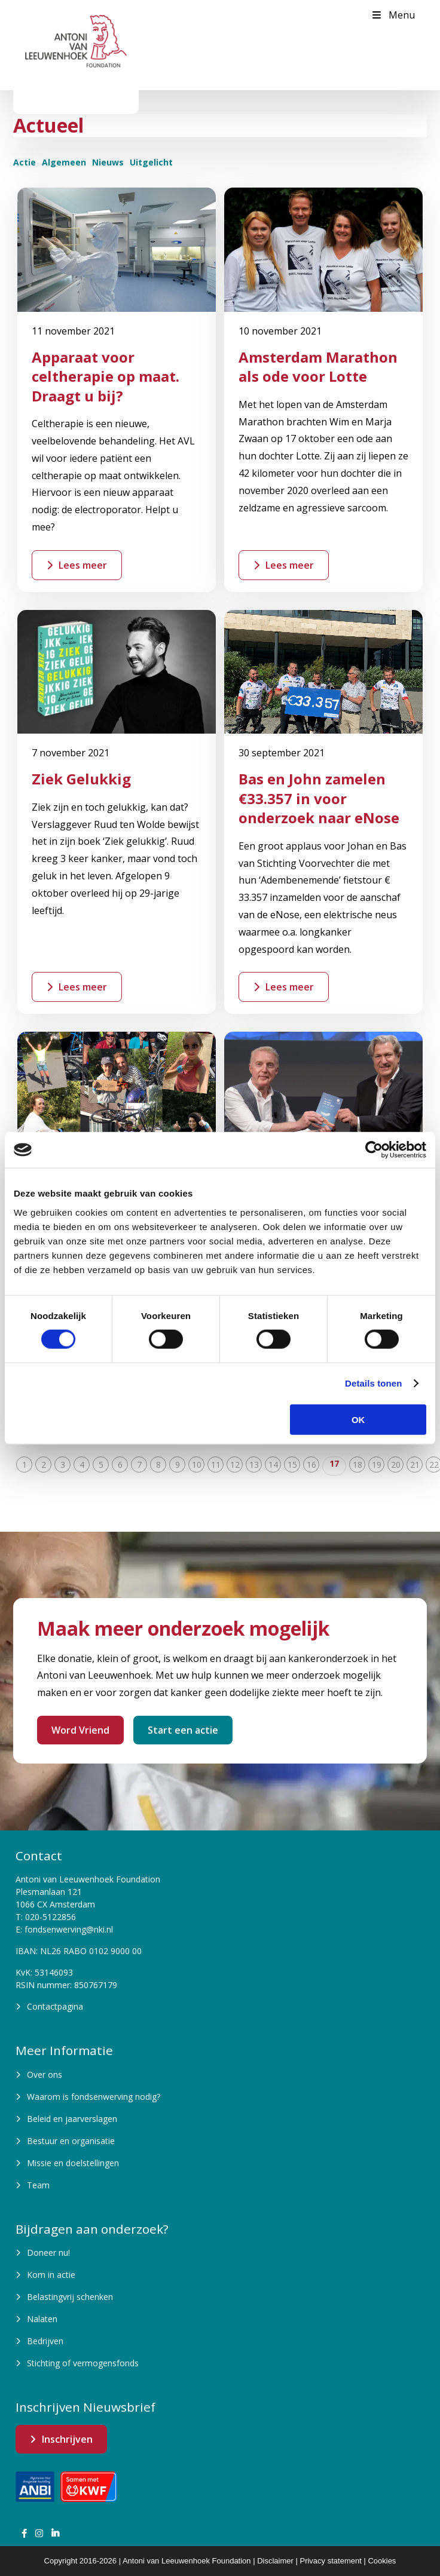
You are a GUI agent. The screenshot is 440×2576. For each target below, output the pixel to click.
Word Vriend (80, 1730)
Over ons (44, 2074)
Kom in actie (51, 2274)
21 (415, 1464)
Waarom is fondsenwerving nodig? (93, 2096)
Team (38, 2185)
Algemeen (64, 162)
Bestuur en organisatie (71, 2140)
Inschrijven (67, 2439)
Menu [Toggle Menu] (393, 15)
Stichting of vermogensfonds (83, 2363)
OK (358, 1419)
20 (396, 1464)
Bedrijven (45, 2341)
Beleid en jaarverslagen (72, 2118)
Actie (24, 162)
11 (216, 1464)
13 (254, 1464)
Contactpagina (55, 2006)
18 (357, 1464)
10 (196, 1464)
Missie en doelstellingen (73, 2163)
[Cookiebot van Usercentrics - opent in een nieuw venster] (374, 1150)
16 (311, 1464)
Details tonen (373, 1383)
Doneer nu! (48, 2252)
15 (292, 1464)
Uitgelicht (151, 162)
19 (376, 1464)
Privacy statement (330, 2560)
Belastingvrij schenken (70, 2296)
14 (273, 1464)
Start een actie (183, 1730)
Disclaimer (275, 2560)
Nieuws (108, 162)
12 (235, 1464)
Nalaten (42, 2318)
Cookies (382, 2560)
